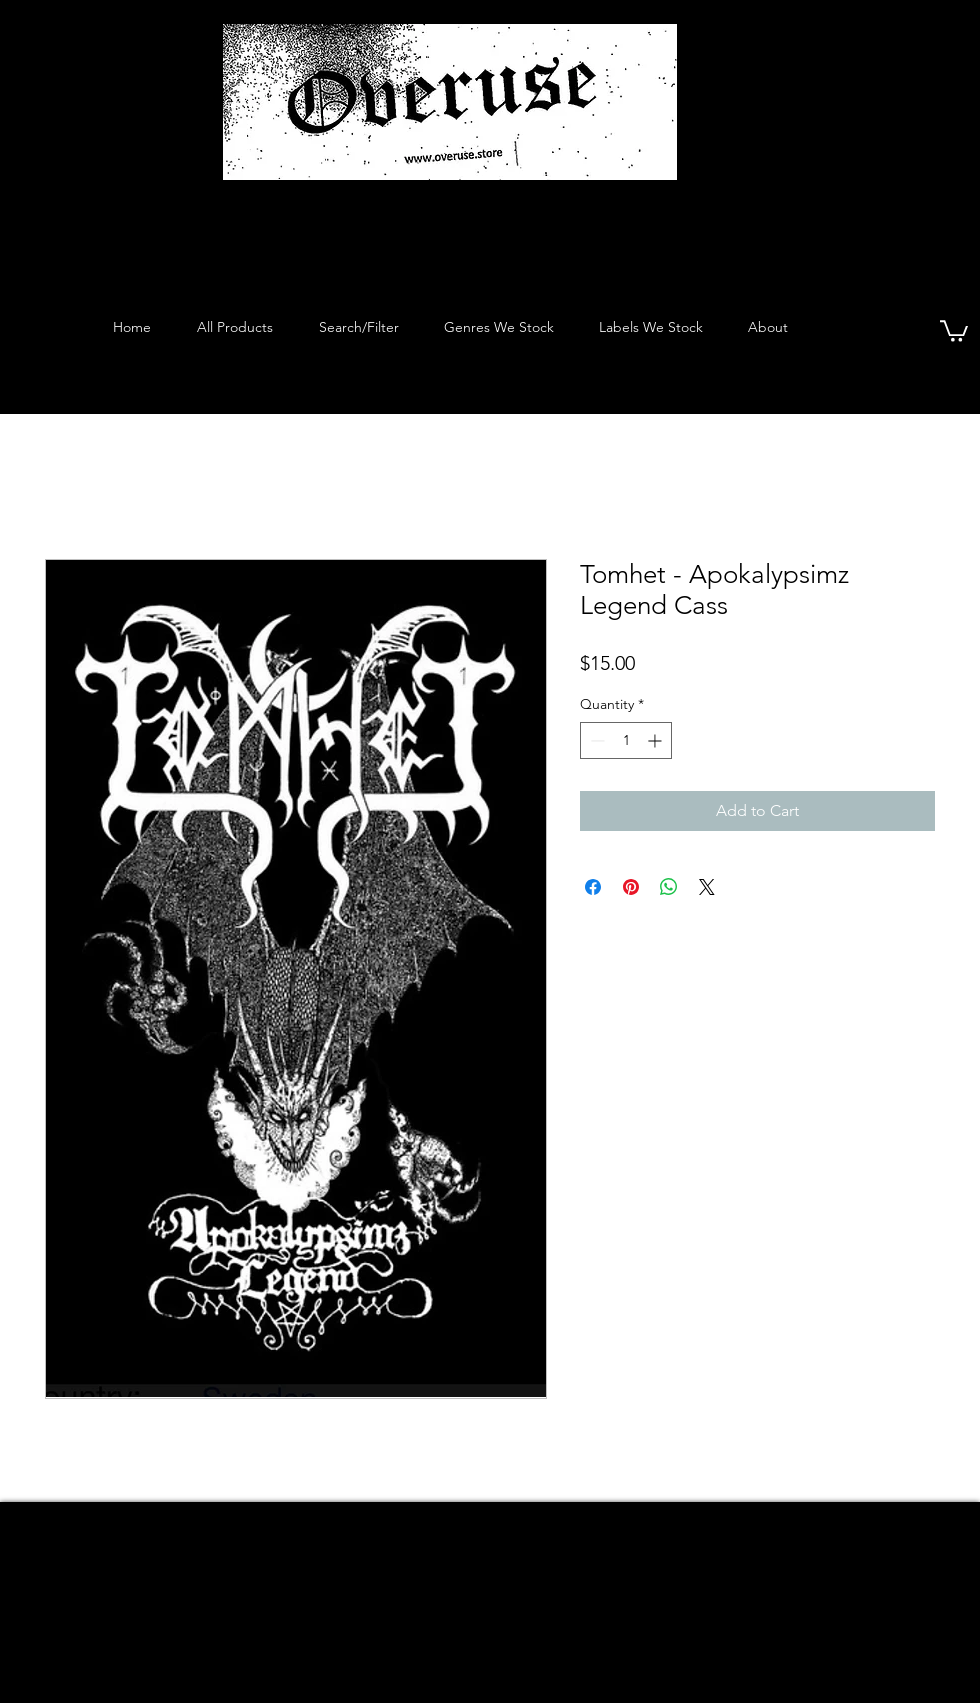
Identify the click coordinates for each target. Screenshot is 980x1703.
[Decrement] (595, 740)
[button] (954, 330)
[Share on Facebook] (593, 887)
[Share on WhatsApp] (669, 887)
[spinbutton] (626, 740)
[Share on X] (707, 887)
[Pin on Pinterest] (631, 887)
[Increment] (656, 740)
